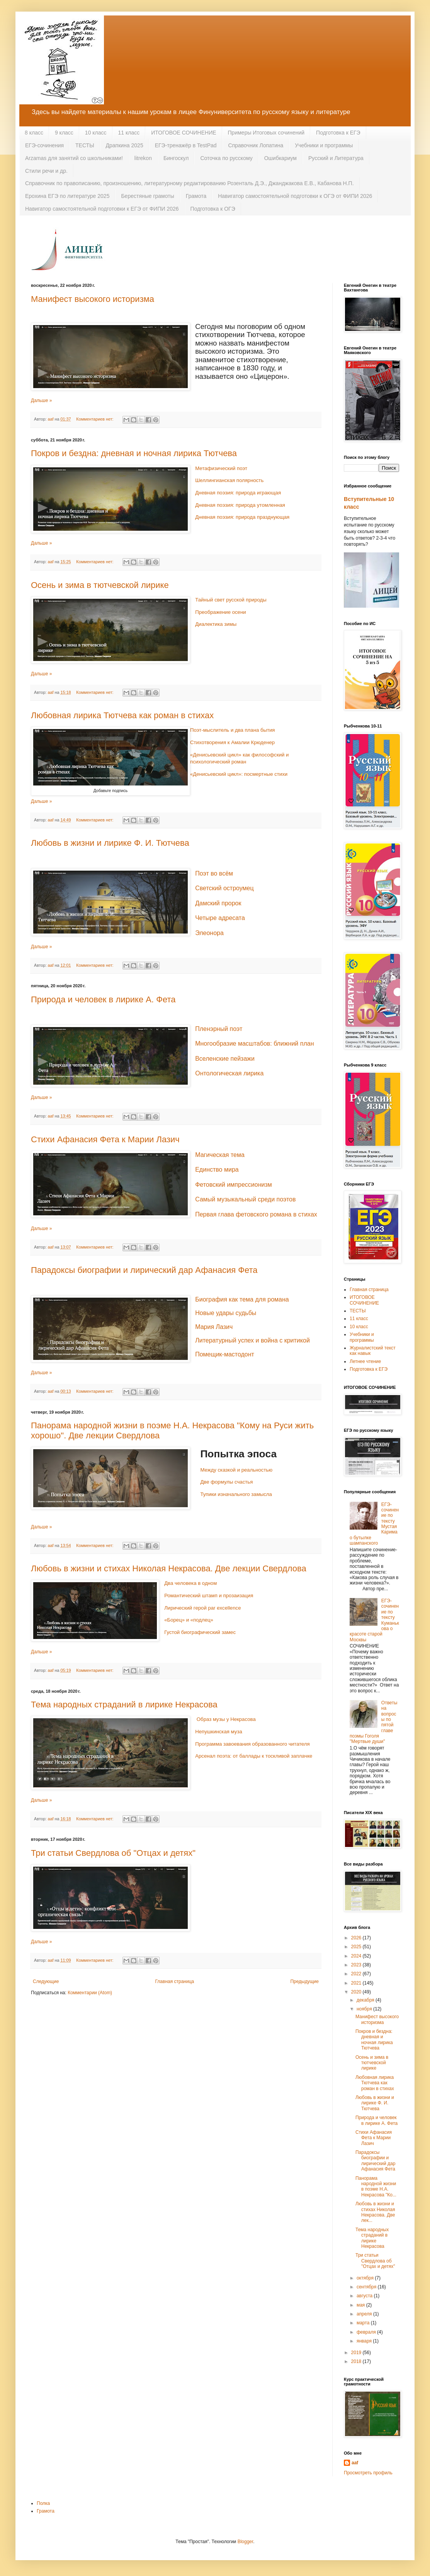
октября (366, 2278)
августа (365, 2295)
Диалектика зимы (215, 624)
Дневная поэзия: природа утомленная (240, 505)
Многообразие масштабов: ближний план (254, 1043)
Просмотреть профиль (368, 2472)
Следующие (46, 1981)
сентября (367, 2287)
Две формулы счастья (226, 1482)
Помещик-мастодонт (224, 1354)
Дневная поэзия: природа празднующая (242, 517)
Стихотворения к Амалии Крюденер (232, 742)
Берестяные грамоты (147, 196)
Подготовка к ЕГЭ (338, 132)
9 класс (64, 132)
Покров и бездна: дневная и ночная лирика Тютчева (134, 453)
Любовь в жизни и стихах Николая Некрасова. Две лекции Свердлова (168, 1568)
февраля (367, 2332)
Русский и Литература (336, 158)
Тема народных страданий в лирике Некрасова (124, 1704)
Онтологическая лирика (229, 1073)
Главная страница (174, 1981)
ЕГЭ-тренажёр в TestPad (186, 145)
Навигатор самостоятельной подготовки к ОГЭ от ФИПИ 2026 (295, 196)
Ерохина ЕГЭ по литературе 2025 (67, 196)
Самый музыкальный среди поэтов (245, 1199)
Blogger (245, 2541)
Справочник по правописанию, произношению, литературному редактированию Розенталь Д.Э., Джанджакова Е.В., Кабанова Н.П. (189, 183)
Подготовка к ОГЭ (212, 209)
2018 (357, 2361)
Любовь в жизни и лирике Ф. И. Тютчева (110, 843)
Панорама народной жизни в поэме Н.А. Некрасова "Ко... (375, 2187)
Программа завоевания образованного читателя (252, 1744)
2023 (357, 1965)
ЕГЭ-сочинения (44, 145)
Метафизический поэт (221, 468)
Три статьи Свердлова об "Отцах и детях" (113, 1853)
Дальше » (41, 400)
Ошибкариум (280, 158)
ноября (365, 2009)
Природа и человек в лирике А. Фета (103, 999)
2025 (357, 1946)
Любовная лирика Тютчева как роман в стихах (122, 715)
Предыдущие (304, 1981)
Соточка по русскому (226, 158)
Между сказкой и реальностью (236, 1470)
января (365, 2341)
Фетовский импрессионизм (233, 1184)
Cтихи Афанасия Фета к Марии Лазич (105, 1139)
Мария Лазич (214, 1327)
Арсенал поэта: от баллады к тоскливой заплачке (253, 1756)
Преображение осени (220, 612)
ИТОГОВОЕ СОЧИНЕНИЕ (183, 132)
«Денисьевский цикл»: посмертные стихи (238, 774)
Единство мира (217, 1169)
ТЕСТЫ (84, 145)
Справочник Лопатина (256, 145)
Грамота (196, 196)
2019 (357, 2352)
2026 (357, 1938)
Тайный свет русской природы (231, 600)
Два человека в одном (190, 1583)
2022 (357, 1973)
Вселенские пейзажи (225, 1058)
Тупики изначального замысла (236, 1494)
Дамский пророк (218, 903)
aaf (355, 2462)
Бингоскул (176, 158)
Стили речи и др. (46, 171)
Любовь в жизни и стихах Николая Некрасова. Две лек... (375, 2212)
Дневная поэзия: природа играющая (238, 493)
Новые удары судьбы (225, 1313)
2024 (357, 1956)
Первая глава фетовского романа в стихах (256, 1214)
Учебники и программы (324, 145)
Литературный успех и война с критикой (252, 1340)
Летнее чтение (365, 1361)
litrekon (143, 158)
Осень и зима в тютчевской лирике (100, 585)
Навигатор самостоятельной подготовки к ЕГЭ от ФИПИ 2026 (102, 209)
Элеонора (209, 933)
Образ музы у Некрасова (226, 1719)
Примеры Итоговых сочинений (266, 132)
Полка (43, 2503)
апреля (365, 2314)
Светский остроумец (224, 888)
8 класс (34, 132)
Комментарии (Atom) (90, 1992)
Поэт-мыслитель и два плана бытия (232, 730)
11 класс (129, 132)
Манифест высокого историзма (92, 299)
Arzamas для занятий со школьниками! (74, 158)
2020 (357, 1992)
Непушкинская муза (218, 1731)
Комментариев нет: (95, 419)
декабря (366, 2000)
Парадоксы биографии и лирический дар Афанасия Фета (144, 1270)
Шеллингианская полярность (229, 480)
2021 (357, 1983)
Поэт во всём (214, 873)
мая (361, 2305)
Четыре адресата (220, 918)
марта (364, 2323)
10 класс (96, 132)
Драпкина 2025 (124, 145)
